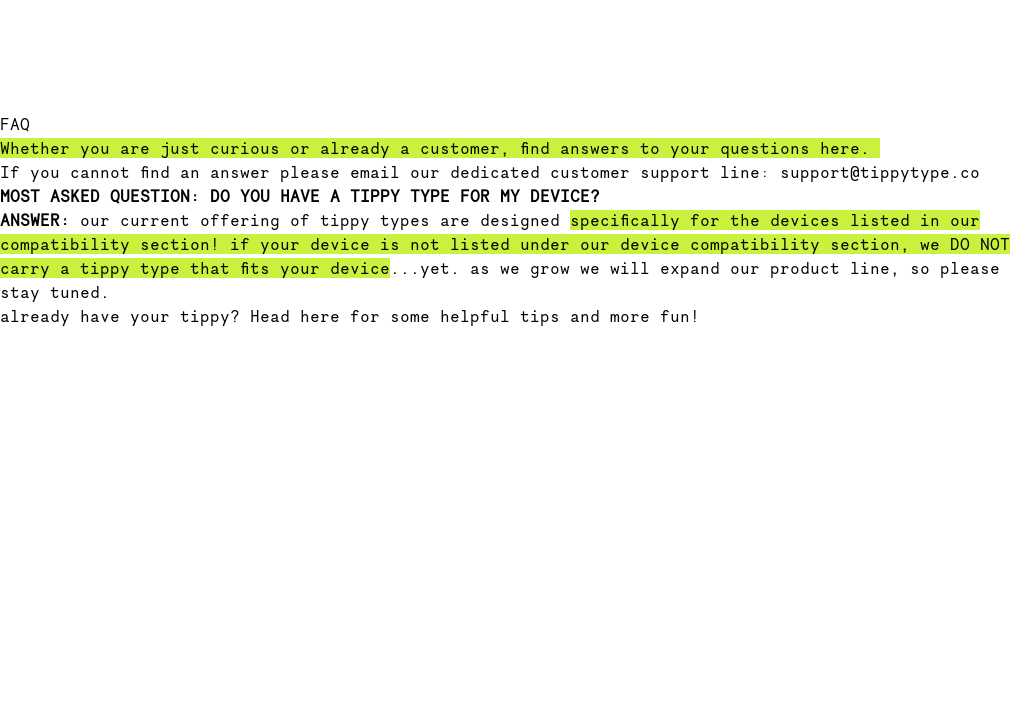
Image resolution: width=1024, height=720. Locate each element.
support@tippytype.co (880, 172)
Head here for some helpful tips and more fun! (475, 316)
